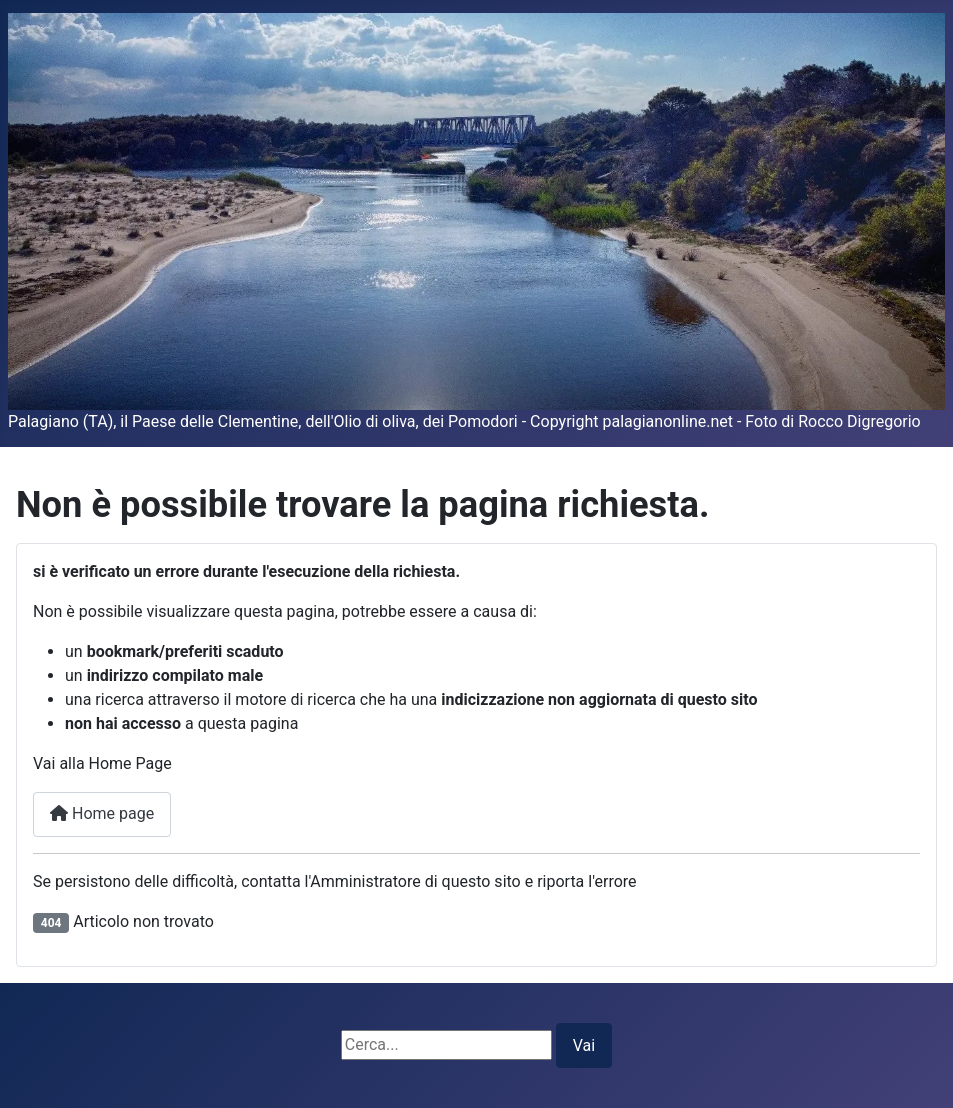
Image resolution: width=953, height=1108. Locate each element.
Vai (584, 1045)
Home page (102, 813)
